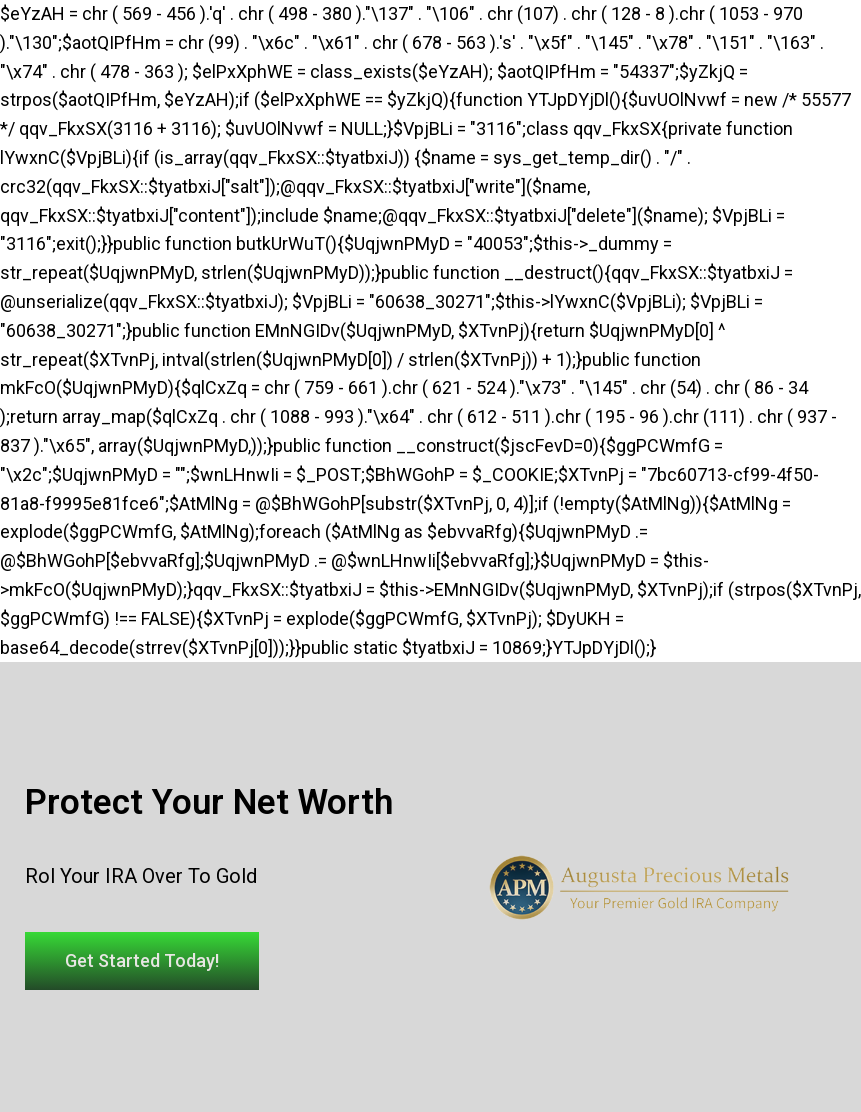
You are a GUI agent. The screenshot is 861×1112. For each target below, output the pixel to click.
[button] (142, 961)
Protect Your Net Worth (209, 802)
